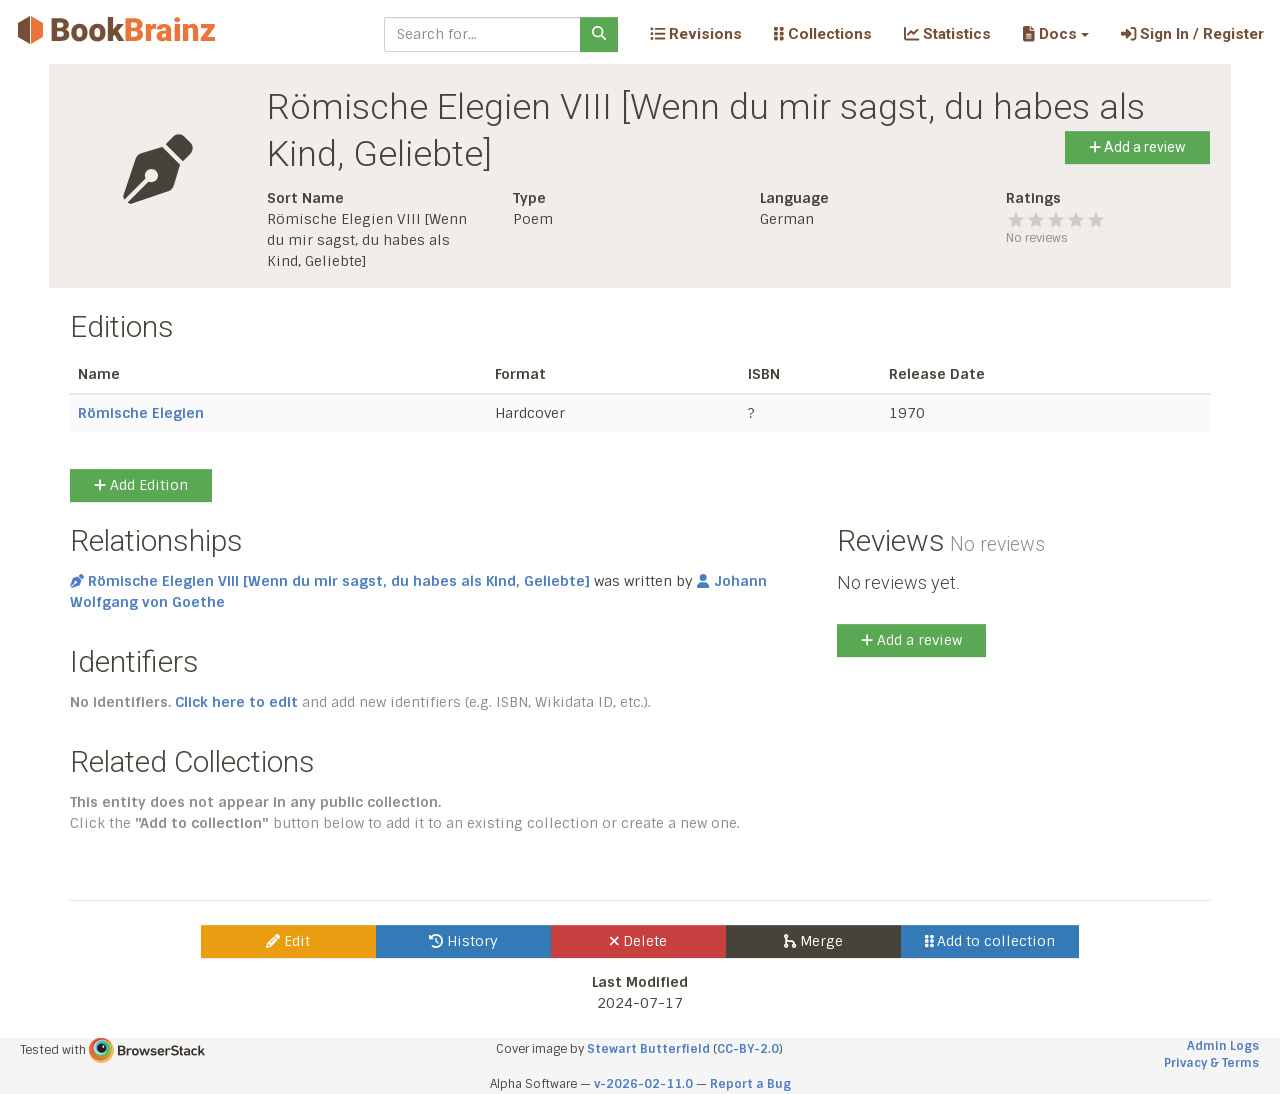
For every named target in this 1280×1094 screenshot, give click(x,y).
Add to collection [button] (990, 941)
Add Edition (141, 485)
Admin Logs (1223, 1046)
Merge (813, 941)
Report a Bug (750, 1084)
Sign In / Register (1192, 34)
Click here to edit (236, 702)
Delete (638, 941)
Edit (288, 941)
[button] (1055, 34)
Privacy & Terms (1211, 1063)
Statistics (947, 34)
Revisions (696, 34)
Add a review (1137, 147)
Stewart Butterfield (648, 1049)
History (463, 941)
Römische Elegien (141, 413)
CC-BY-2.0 (748, 1049)
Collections (823, 34)
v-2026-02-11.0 (643, 1084)
